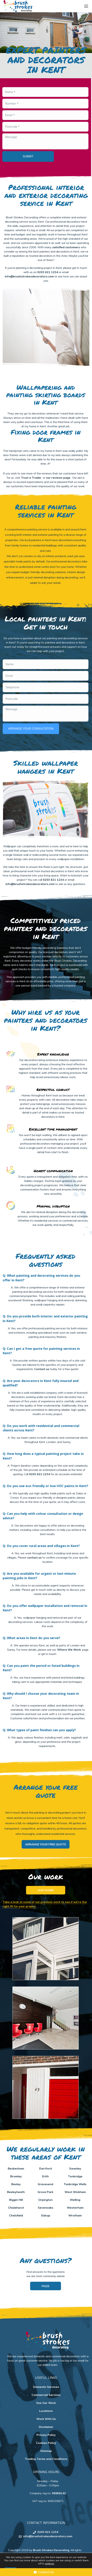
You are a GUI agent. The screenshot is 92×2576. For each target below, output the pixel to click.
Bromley (16, 2176)
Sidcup (45, 2215)
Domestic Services (46, 2387)
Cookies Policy (46, 2443)
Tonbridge (75, 2176)
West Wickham (75, 2192)
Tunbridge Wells (75, 2184)
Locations (46, 2411)
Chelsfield (16, 2215)
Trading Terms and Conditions (46, 2459)
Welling (75, 2200)
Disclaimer (46, 2427)
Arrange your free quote (45, 1844)
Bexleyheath (16, 2192)
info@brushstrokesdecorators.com (30, 884)
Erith (45, 2176)
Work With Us (46, 2419)
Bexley (16, 2184)
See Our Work (46, 2403)
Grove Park (45, 2192)
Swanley (75, 2168)
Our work (46, 1890)
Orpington (45, 2200)
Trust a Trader (31, 477)
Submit (28, 156)
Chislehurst (16, 2207)
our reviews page (58, 477)
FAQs (45, 2286)
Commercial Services (46, 2395)
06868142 (59, 2493)
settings (49, 2563)
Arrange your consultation (31, 728)
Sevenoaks (45, 2207)
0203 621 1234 (47, 2532)
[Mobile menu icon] (86, 6)
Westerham (75, 2207)
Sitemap (46, 2451)
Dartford (45, 2168)
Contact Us (44, 2572)
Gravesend (45, 2184)
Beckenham (16, 2168)
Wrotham (75, 2215)
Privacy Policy (46, 2435)
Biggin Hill (16, 2200)
